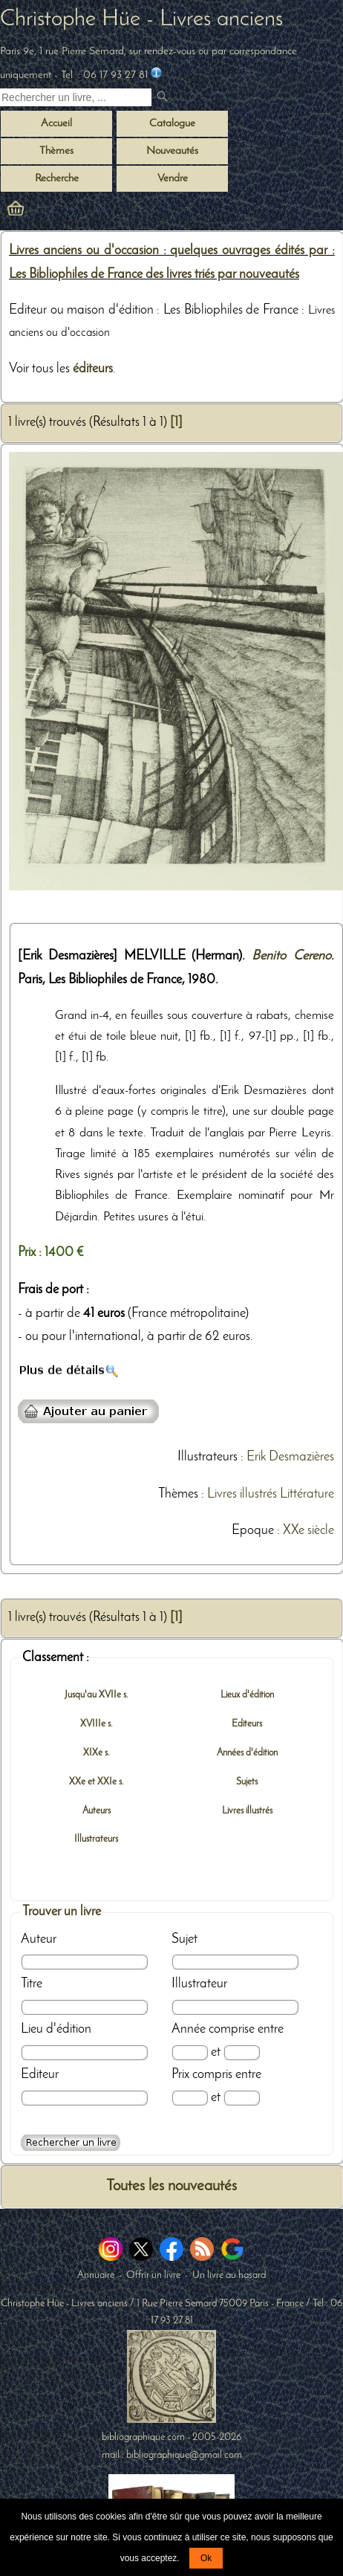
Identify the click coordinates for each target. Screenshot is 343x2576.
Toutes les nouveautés (171, 2186)
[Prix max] (241, 2098)
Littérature (307, 1494)
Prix (180, 2074)
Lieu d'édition (56, 2029)
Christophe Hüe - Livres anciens (141, 19)
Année (189, 2029)
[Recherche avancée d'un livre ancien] (70, 2143)
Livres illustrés (242, 1494)
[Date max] (241, 2052)
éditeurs (93, 369)
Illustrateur (199, 1984)
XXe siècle (308, 1531)
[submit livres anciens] (163, 97)
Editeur (40, 2074)
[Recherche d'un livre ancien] (75, 97)
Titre (31, 1984)
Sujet (184, 1939)
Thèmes (178, 1494)
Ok (206, 2558)
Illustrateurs (207, 1457)
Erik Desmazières (290, 1457)
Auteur (38, 1939)
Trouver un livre (61, 1912)
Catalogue (172, 123)
